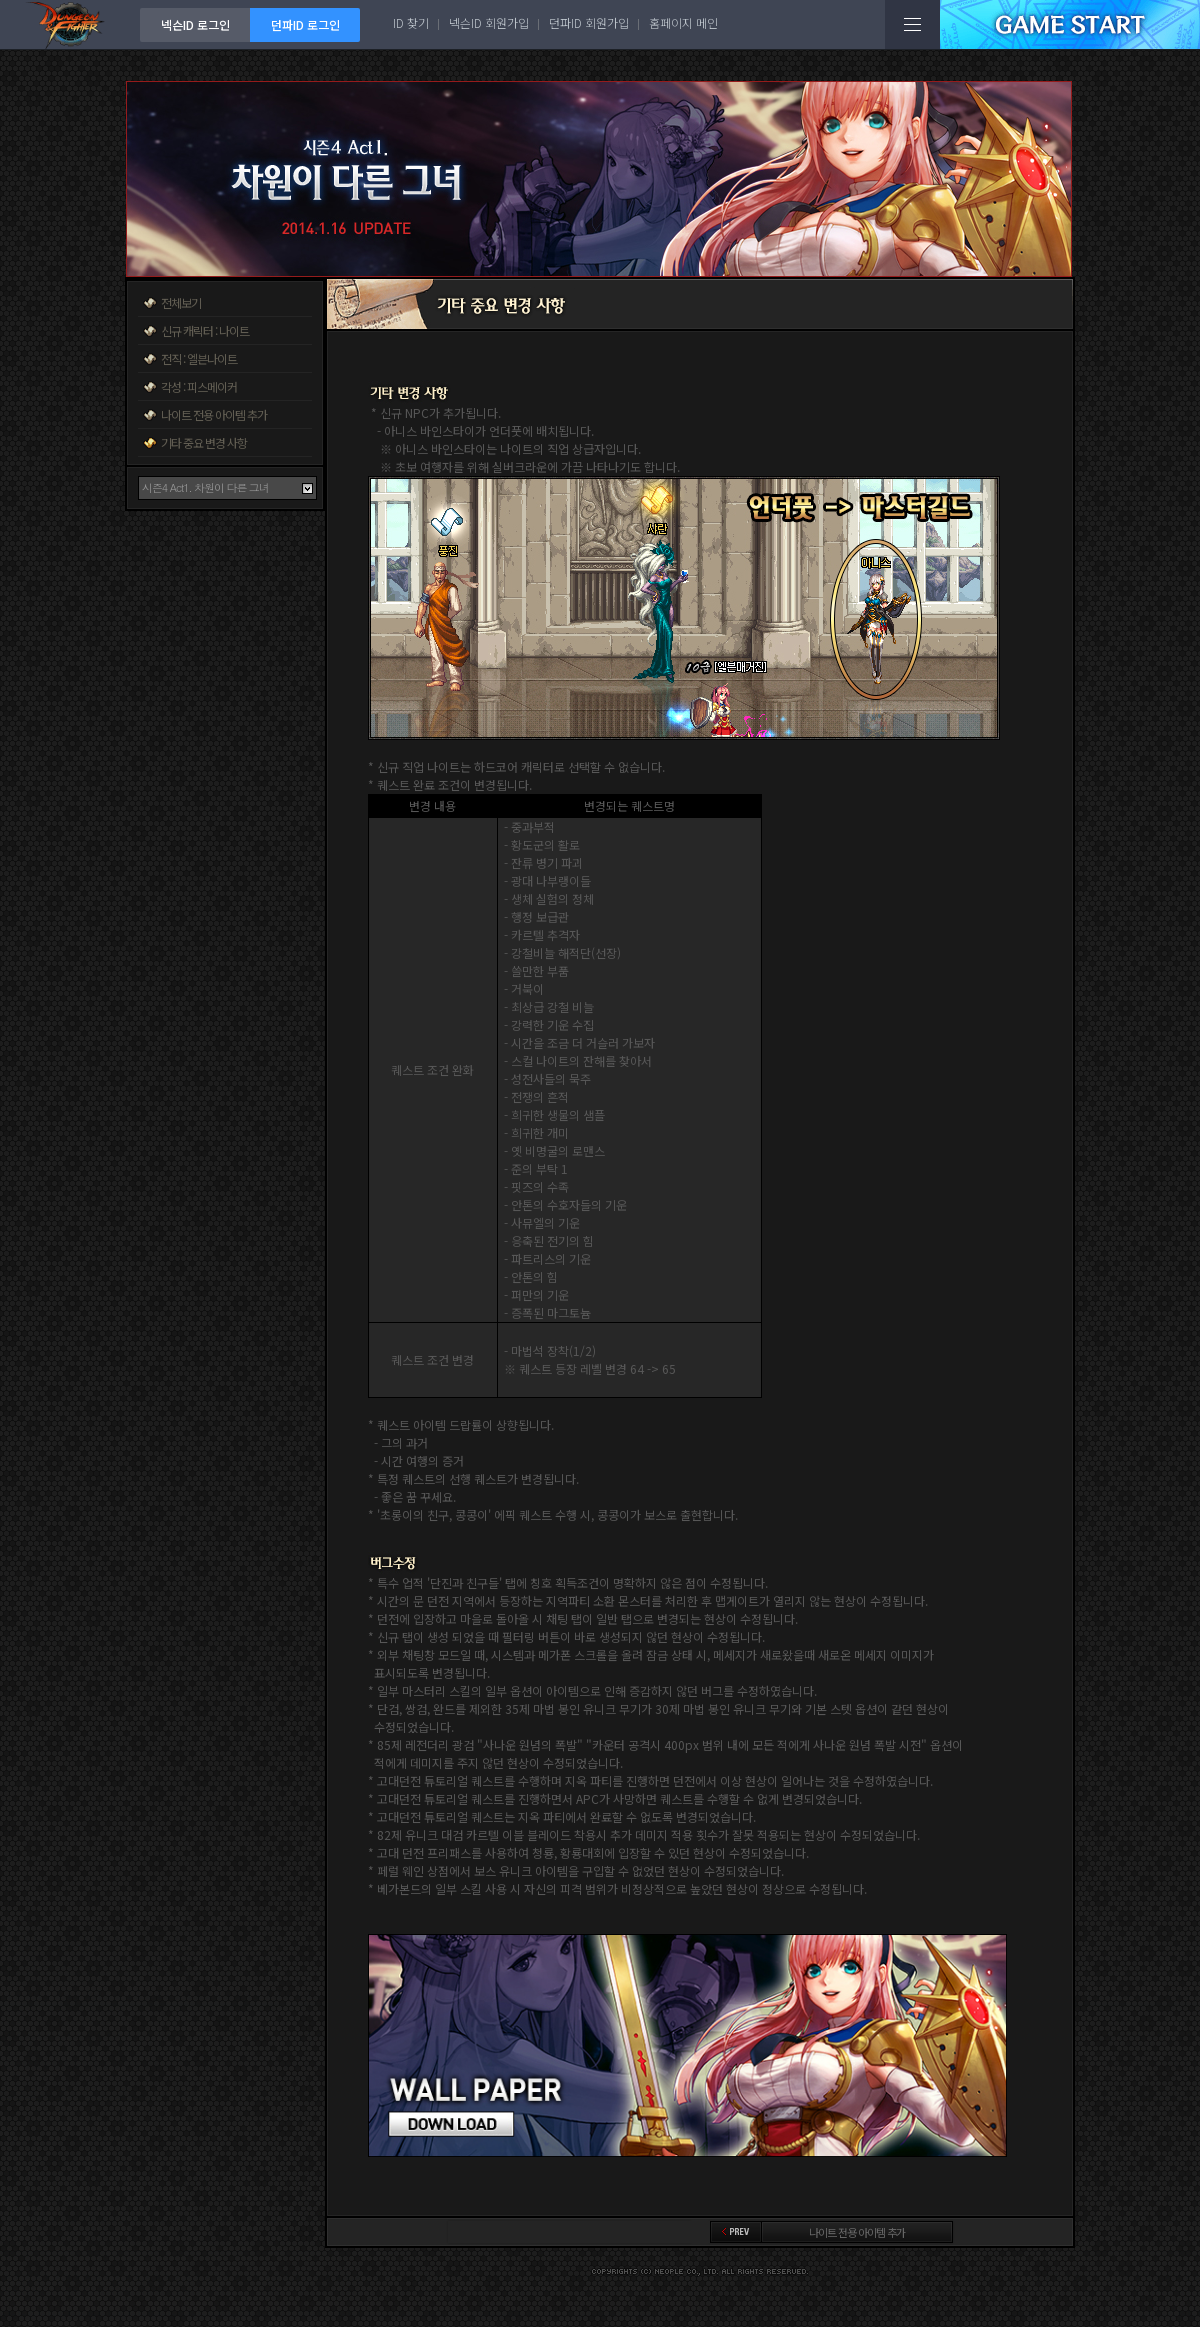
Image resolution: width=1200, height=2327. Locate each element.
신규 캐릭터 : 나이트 (205, 330)
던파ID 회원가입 (589, 22)
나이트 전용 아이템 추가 (214, 414)
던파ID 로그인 (305, 24)
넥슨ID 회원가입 (489, 22)
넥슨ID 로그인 (195, 24)
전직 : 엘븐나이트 (199, 358)
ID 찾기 (411, 22)
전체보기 (181, 302)
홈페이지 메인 (683, 22)
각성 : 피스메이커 (199, 386)
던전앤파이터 (70, 24)
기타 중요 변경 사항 (204, 442)
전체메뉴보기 (912, 24)
